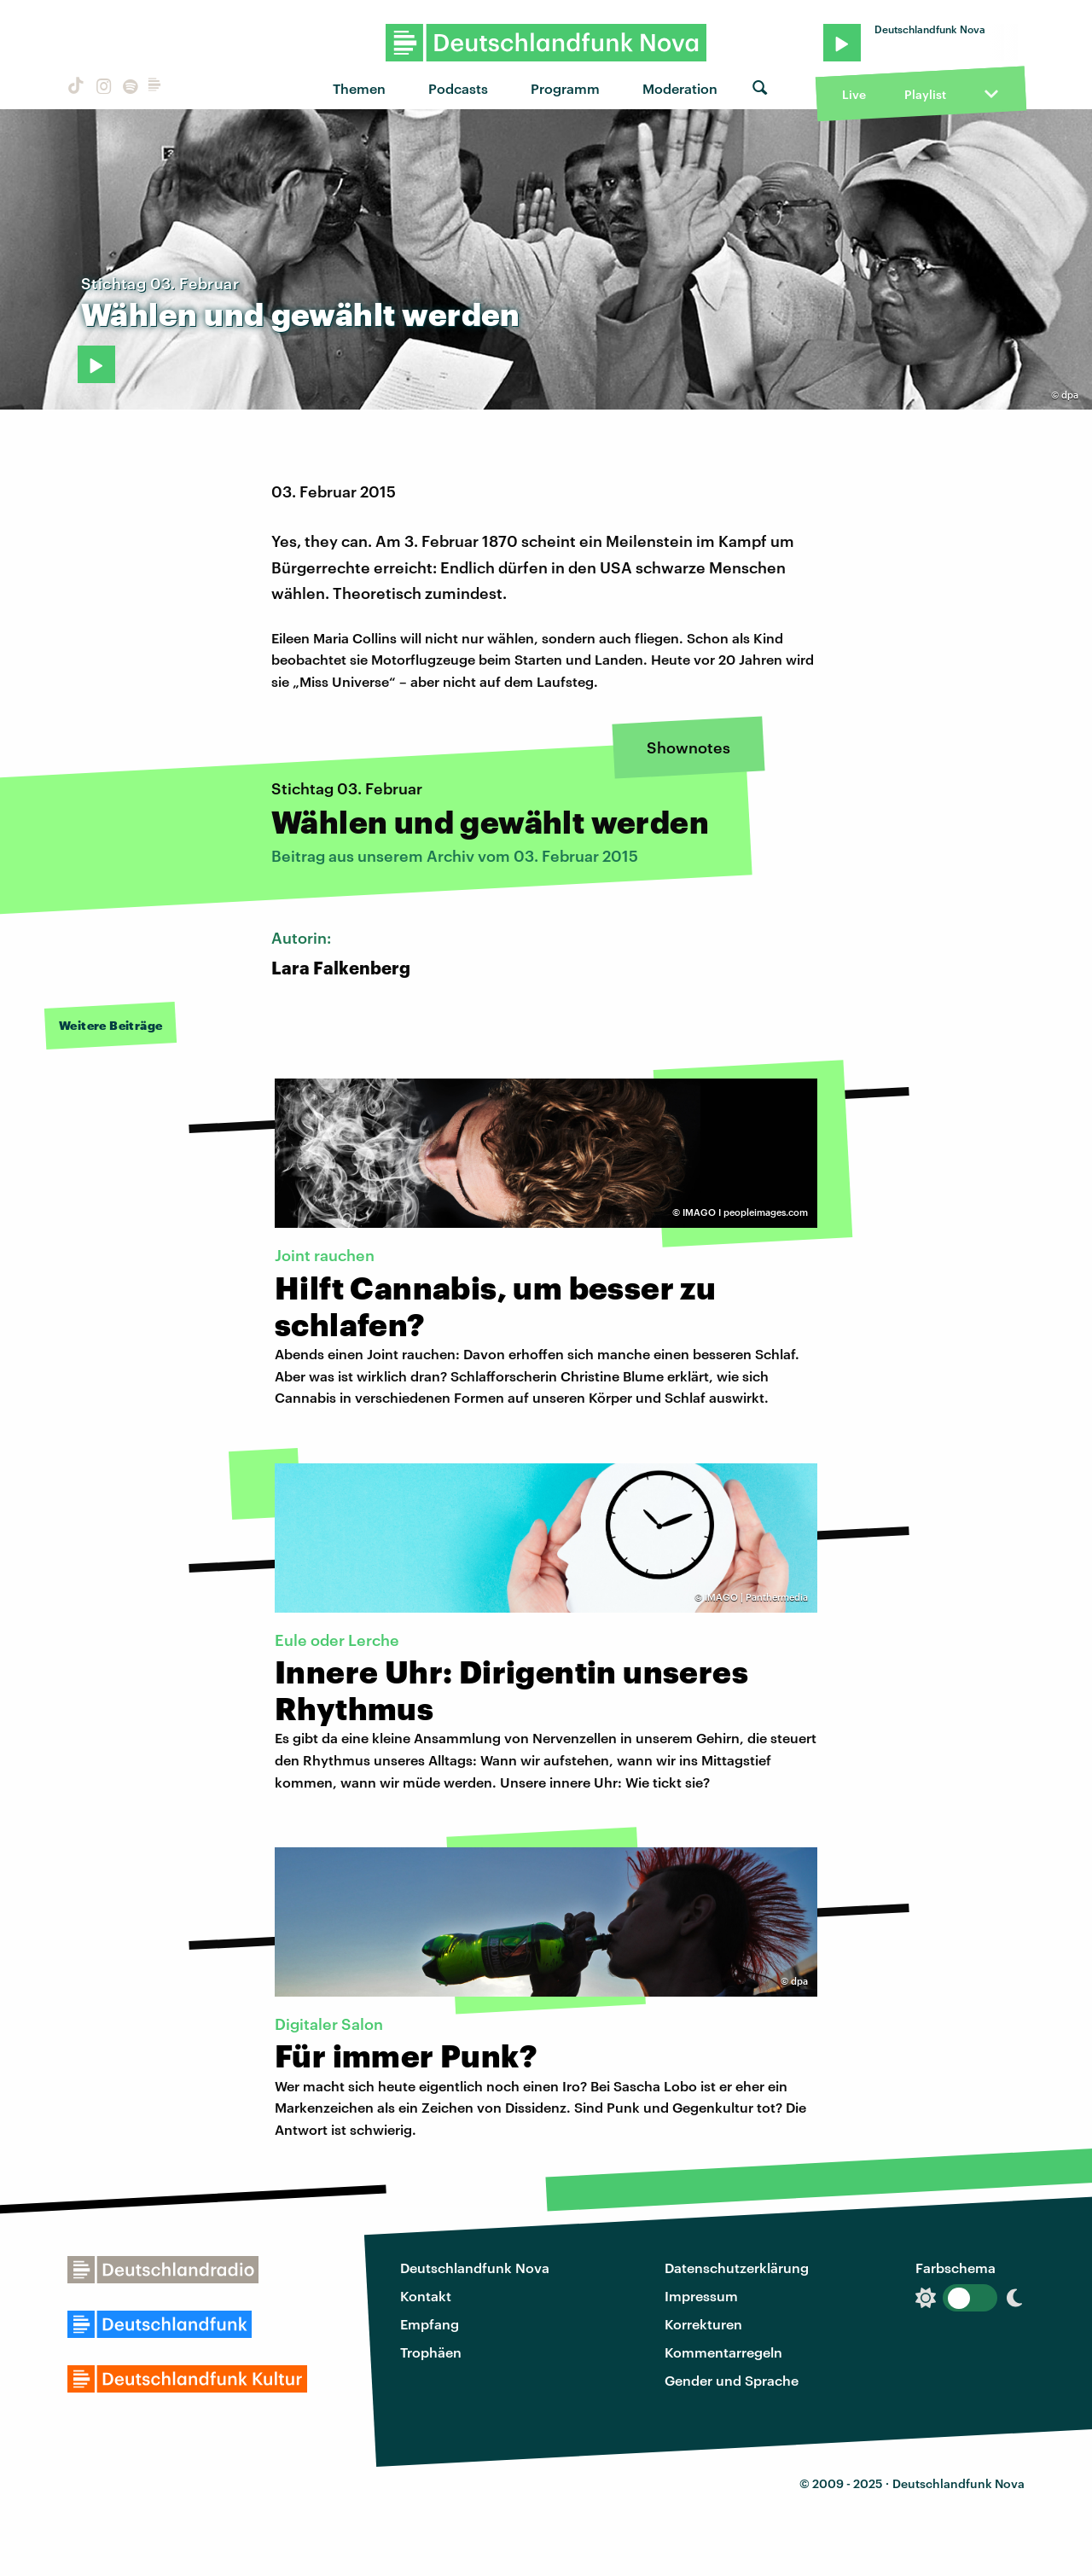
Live (854, 94)
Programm (565, 88)
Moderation (679, 88)
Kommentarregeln (723, 2352)
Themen (359, 88)
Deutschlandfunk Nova (474, 2267)
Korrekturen (703, 2324)
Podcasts (458, 88)
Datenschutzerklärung (737, 2267)
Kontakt (425, 2296)
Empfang (429, 2324)
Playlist (925, 94)
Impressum (701, 2296)
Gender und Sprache (732, 2380)
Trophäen (431, 2352)
